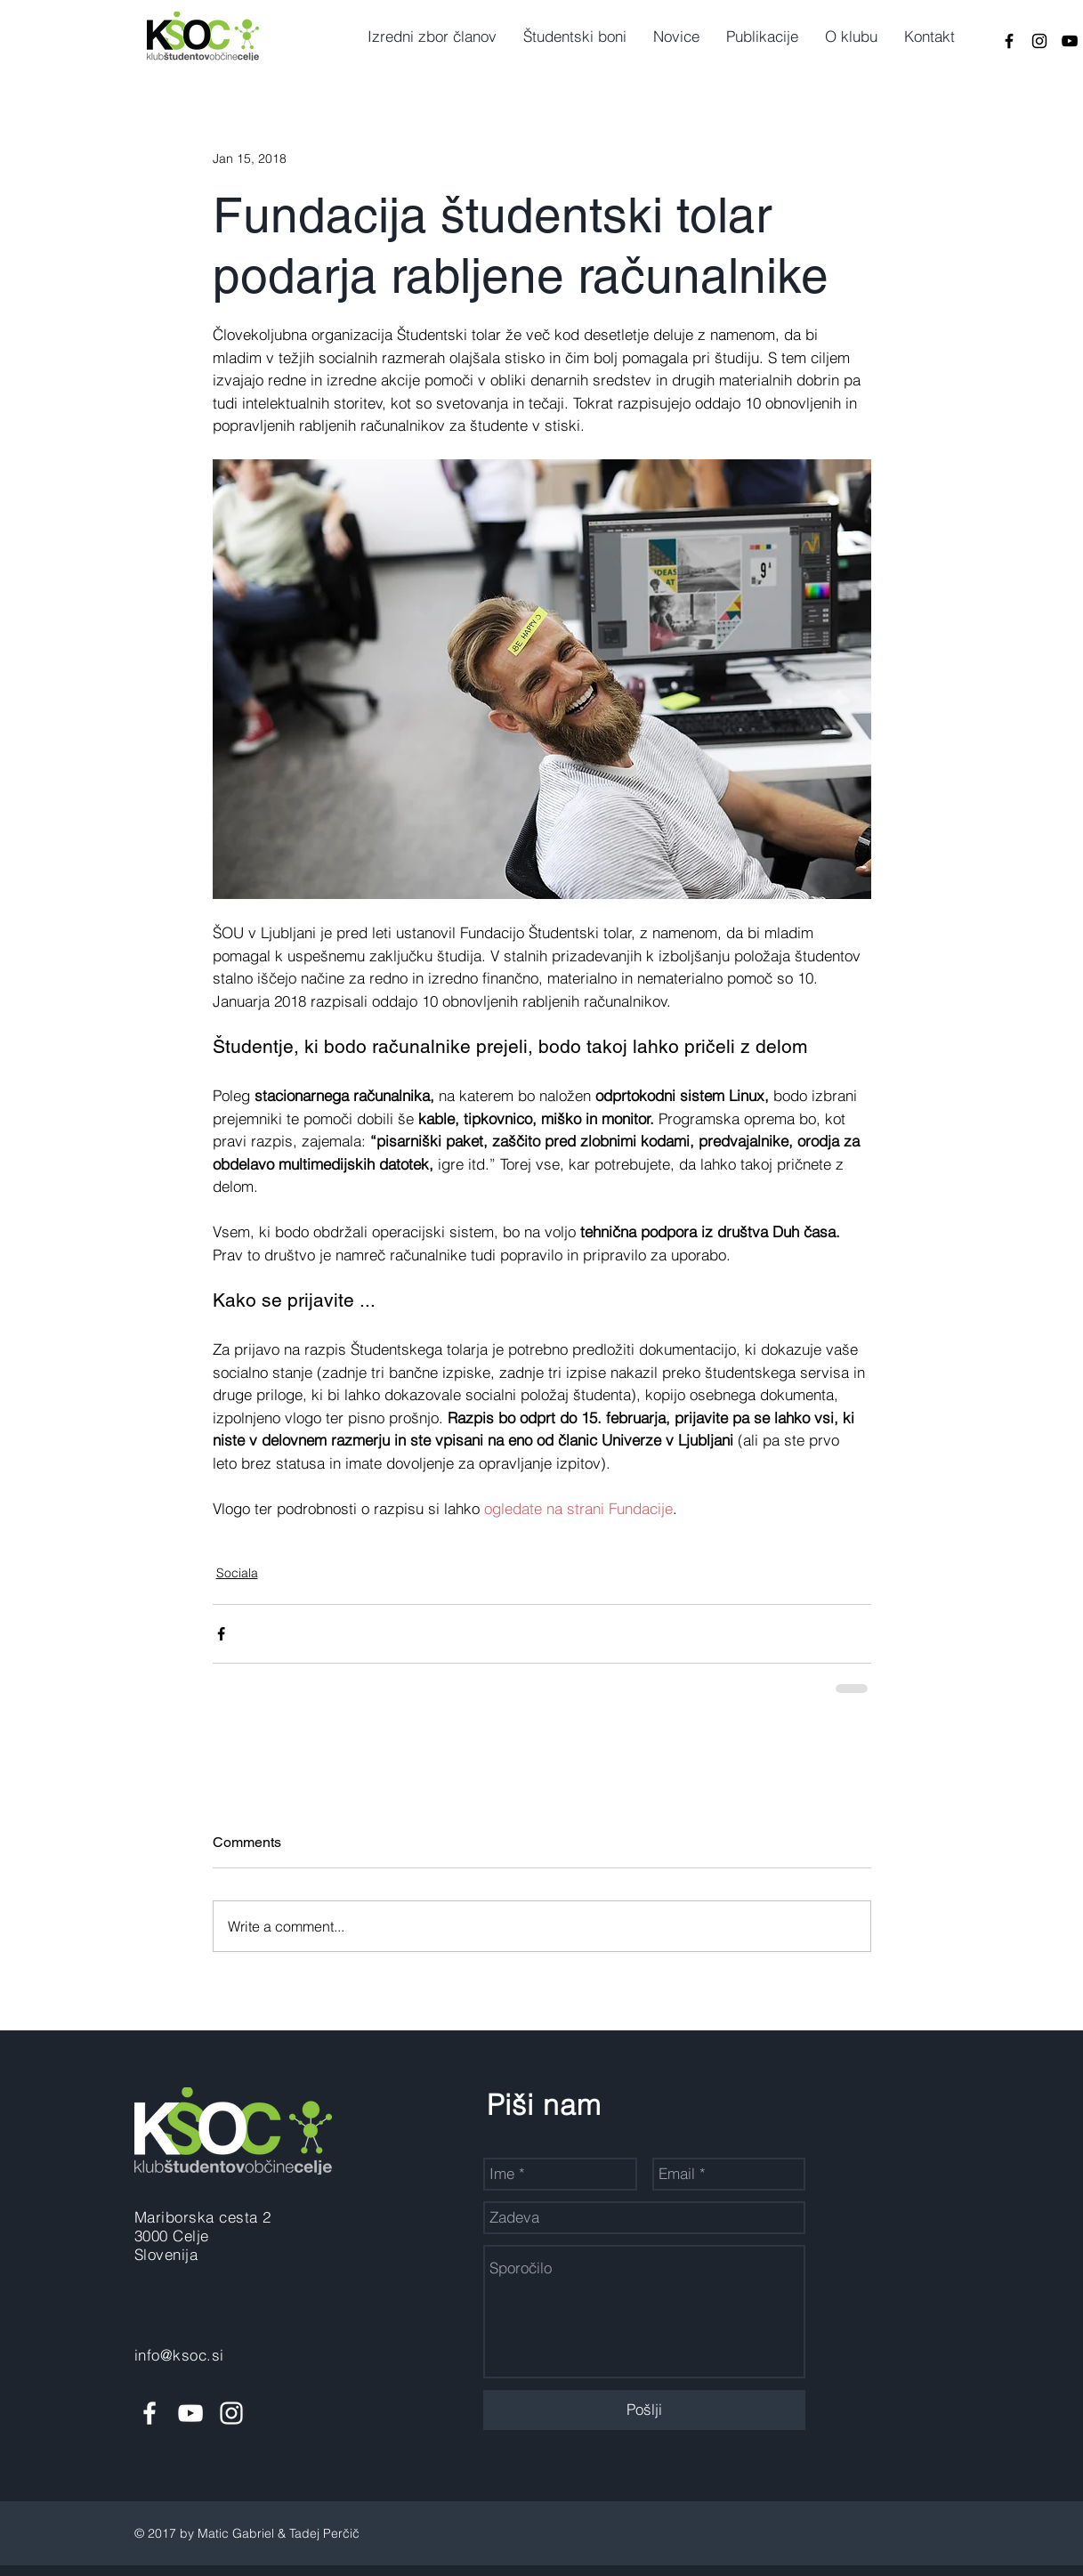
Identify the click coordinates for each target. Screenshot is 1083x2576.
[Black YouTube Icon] (1069, 41)
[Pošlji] (644, 2410)
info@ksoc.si (179, 2354)
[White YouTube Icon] (190, 2413)
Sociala (237, 1573)
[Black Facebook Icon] (1009, 41)
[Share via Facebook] (221, 1633)
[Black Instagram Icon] (1039, 41)
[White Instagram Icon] (231, 2413)
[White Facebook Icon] (149, 2413)
